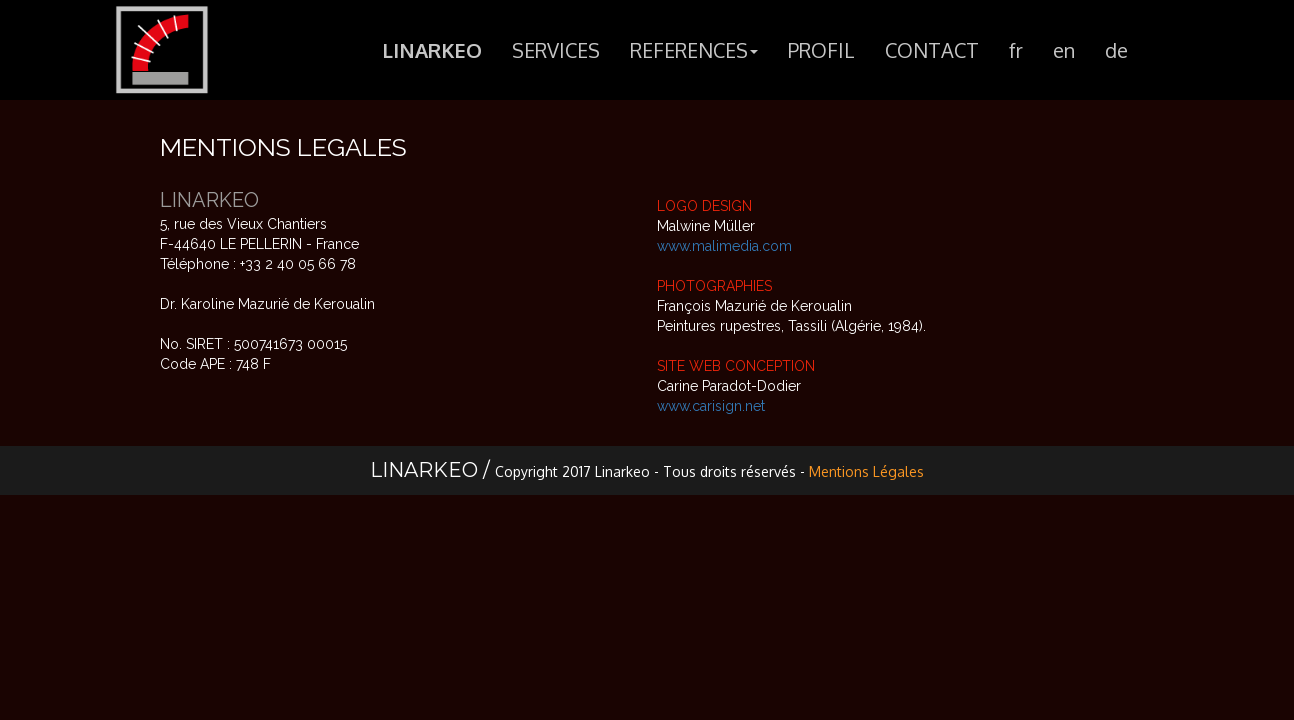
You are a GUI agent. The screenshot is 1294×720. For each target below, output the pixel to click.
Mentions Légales (866, 471)
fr (1016, 54)
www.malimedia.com (724, 246)
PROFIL (821, 54)
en (1064, 54)
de (1116, 54)
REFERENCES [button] (694, 54)
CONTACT (932, 54)
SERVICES (556, 54)
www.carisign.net (711, 406)
